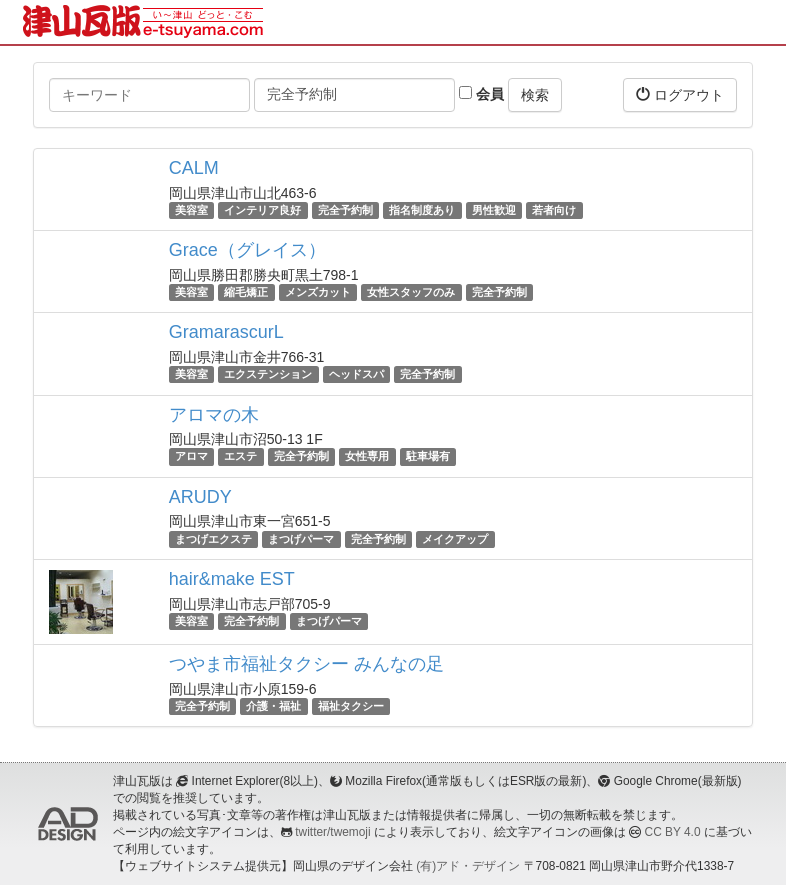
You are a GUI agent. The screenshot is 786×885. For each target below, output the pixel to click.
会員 (481, 94)
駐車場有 (428, 457)
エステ (240, 457)
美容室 (191, 210)
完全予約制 (345, 210)
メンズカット (318, 292)
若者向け (554, 210)
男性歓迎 (494, 210)
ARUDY (200, 497)
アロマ (191, 457)
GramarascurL (226, 332)
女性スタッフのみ (411, 292)
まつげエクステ (213, 539)
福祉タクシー (351, 706)
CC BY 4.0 (673, 832)
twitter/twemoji (332, 832)
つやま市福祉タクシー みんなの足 (306, 664)
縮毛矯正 (246, 292)
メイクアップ (455, 539)
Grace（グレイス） (247, 250)
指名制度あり (422, 210)
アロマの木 (214, 415)
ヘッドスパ (356, 374)
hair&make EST (232, 579)
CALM (194, 168)
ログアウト (680, 94)
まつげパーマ (301, 539)
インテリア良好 (262, 210)
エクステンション (268, 374)
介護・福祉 (273, 706)
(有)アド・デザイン (468, 866)
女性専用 (367, 457)
